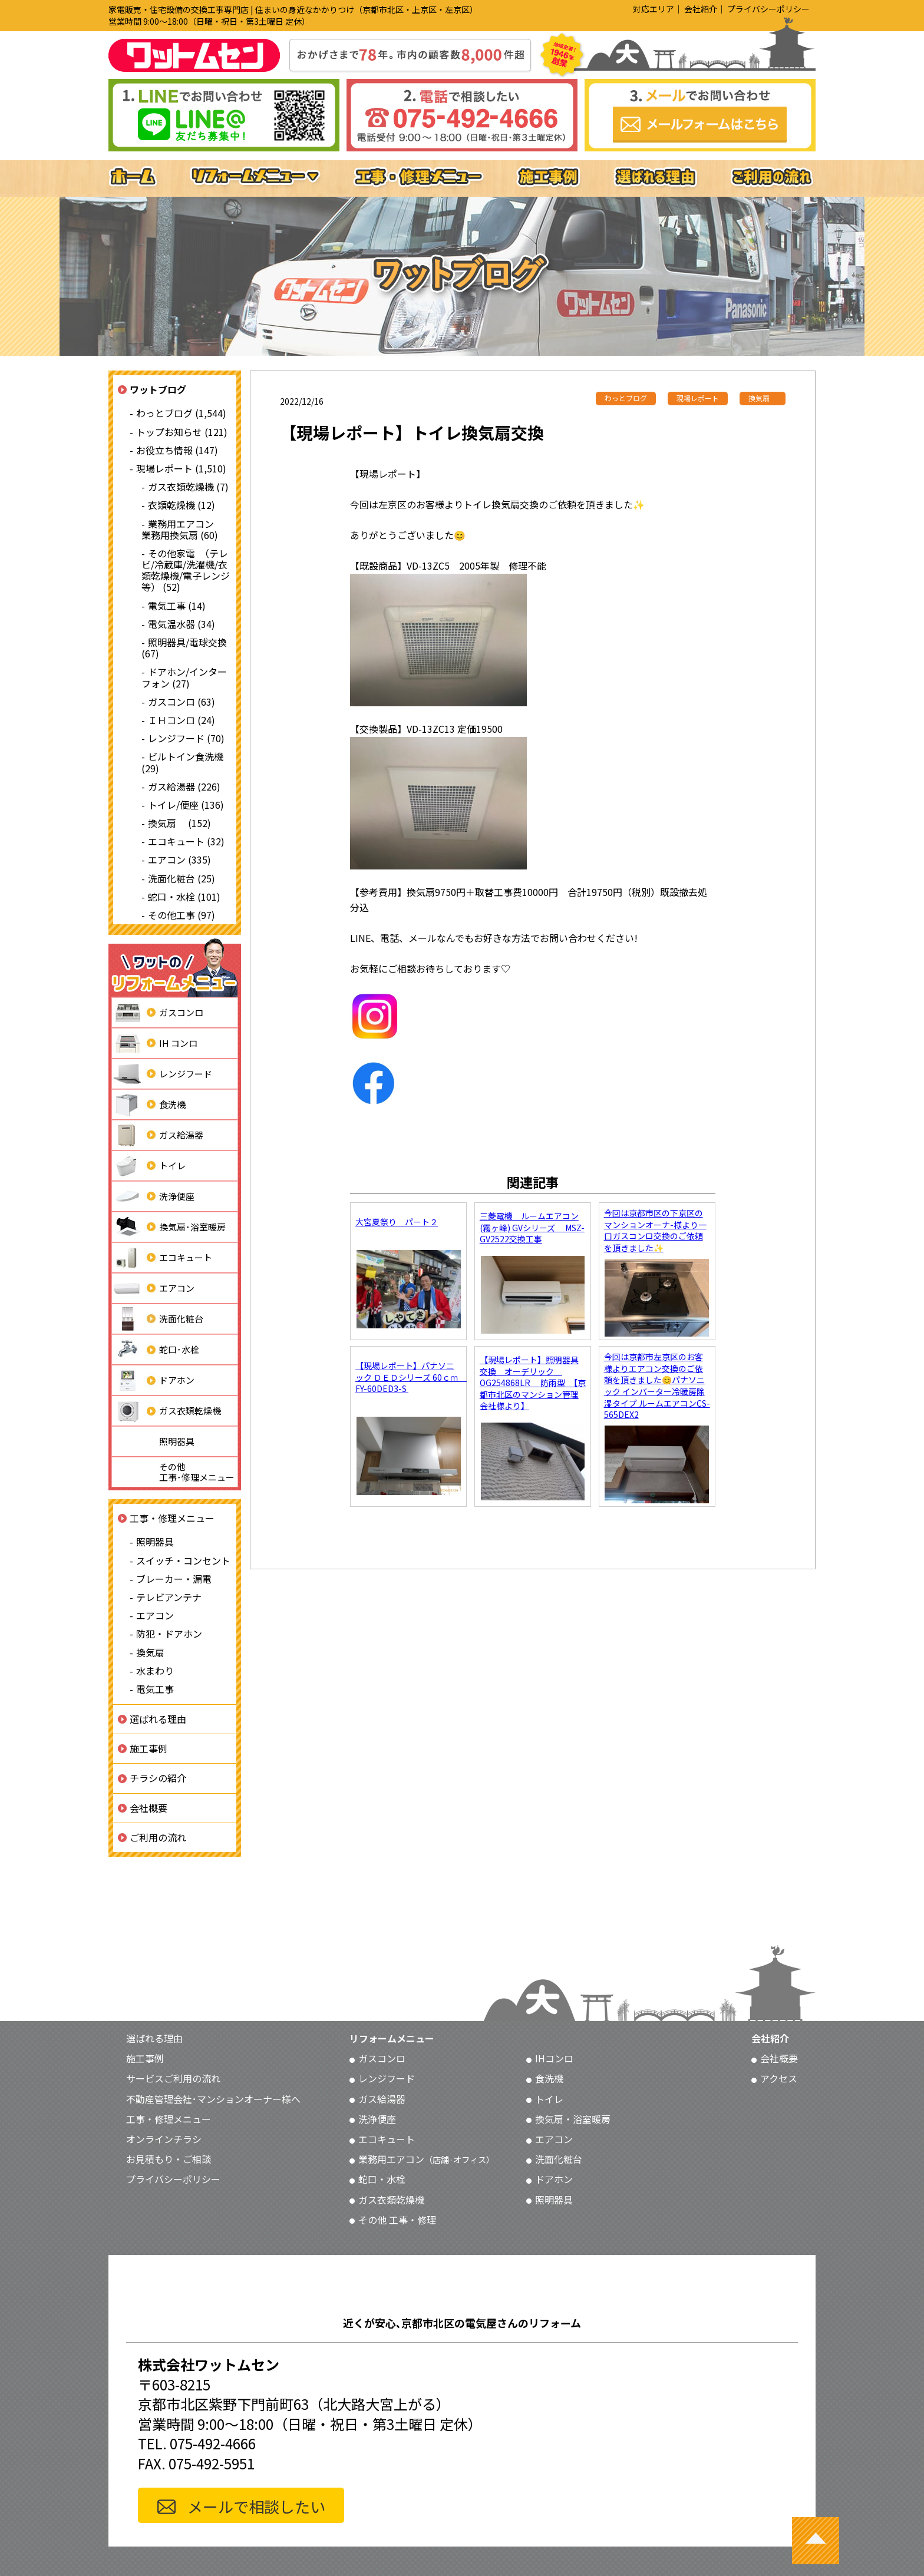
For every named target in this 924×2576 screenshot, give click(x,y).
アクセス (778, 2078)
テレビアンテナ (169, 1597)
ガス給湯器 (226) (184, 786)
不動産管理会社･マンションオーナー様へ (213, 2099)
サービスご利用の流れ (173, 2078)
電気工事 (155, 1689)
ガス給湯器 (157, 1135)
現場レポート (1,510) (181, 468)
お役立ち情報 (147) (177, 450)
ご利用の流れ (158, 1837)
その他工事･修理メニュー (173, 1472)
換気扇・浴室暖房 (572, 2119)
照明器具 (153, 1441)
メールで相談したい (256, 2506)
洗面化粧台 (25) (181, 878)
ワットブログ (158, 389)
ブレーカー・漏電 (174, 1579)
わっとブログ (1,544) (181, 413)
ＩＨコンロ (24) (181, 720)
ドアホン (153, 1380)
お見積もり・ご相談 (168, 2159)
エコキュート (162, 1257)
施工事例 (148, 1748)
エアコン (153, 1288)
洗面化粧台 (157, 1319)
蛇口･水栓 (155, 1349)
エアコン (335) (179, 859)
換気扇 (150, 1652)
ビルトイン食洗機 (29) (182, 762)
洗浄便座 (153, 1196)
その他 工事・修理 (397, 2220)
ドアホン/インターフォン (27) (184, 677)
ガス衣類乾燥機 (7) (188, 487)
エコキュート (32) (186, 841)
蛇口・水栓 (381, 2179)
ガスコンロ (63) (181, 702)
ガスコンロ (157, 1012)
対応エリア (653, 9)
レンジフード (162, 1074)
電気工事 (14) (177, 605)
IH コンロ (154, 1043)
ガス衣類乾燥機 (166, 1411)
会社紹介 (700, 9)
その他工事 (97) (181, 915)
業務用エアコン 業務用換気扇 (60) (182, 529)
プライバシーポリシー (768, 9)
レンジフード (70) (186, 738)
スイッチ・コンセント (183, 1560)
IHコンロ (554, 2058)
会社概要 (148, 1808)
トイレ (149, 1165)
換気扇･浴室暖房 (169, 1227)
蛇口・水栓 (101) (184, 896)
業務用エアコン (426, 2159)
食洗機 (149, 1104)
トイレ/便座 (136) (186, 805)
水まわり (155, 1671)
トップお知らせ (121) (181, 432)
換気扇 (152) (179, 823)
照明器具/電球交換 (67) (184, 647)
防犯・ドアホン (169, 1633)
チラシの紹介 (158, 1778)
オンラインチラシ (164, 2139)
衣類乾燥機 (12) (181, 505)
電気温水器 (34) (181, 624)
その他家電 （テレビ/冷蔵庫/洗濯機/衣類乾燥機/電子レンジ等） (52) (185, 570)
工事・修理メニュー (172, 1518)
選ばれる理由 (158, 1719)
